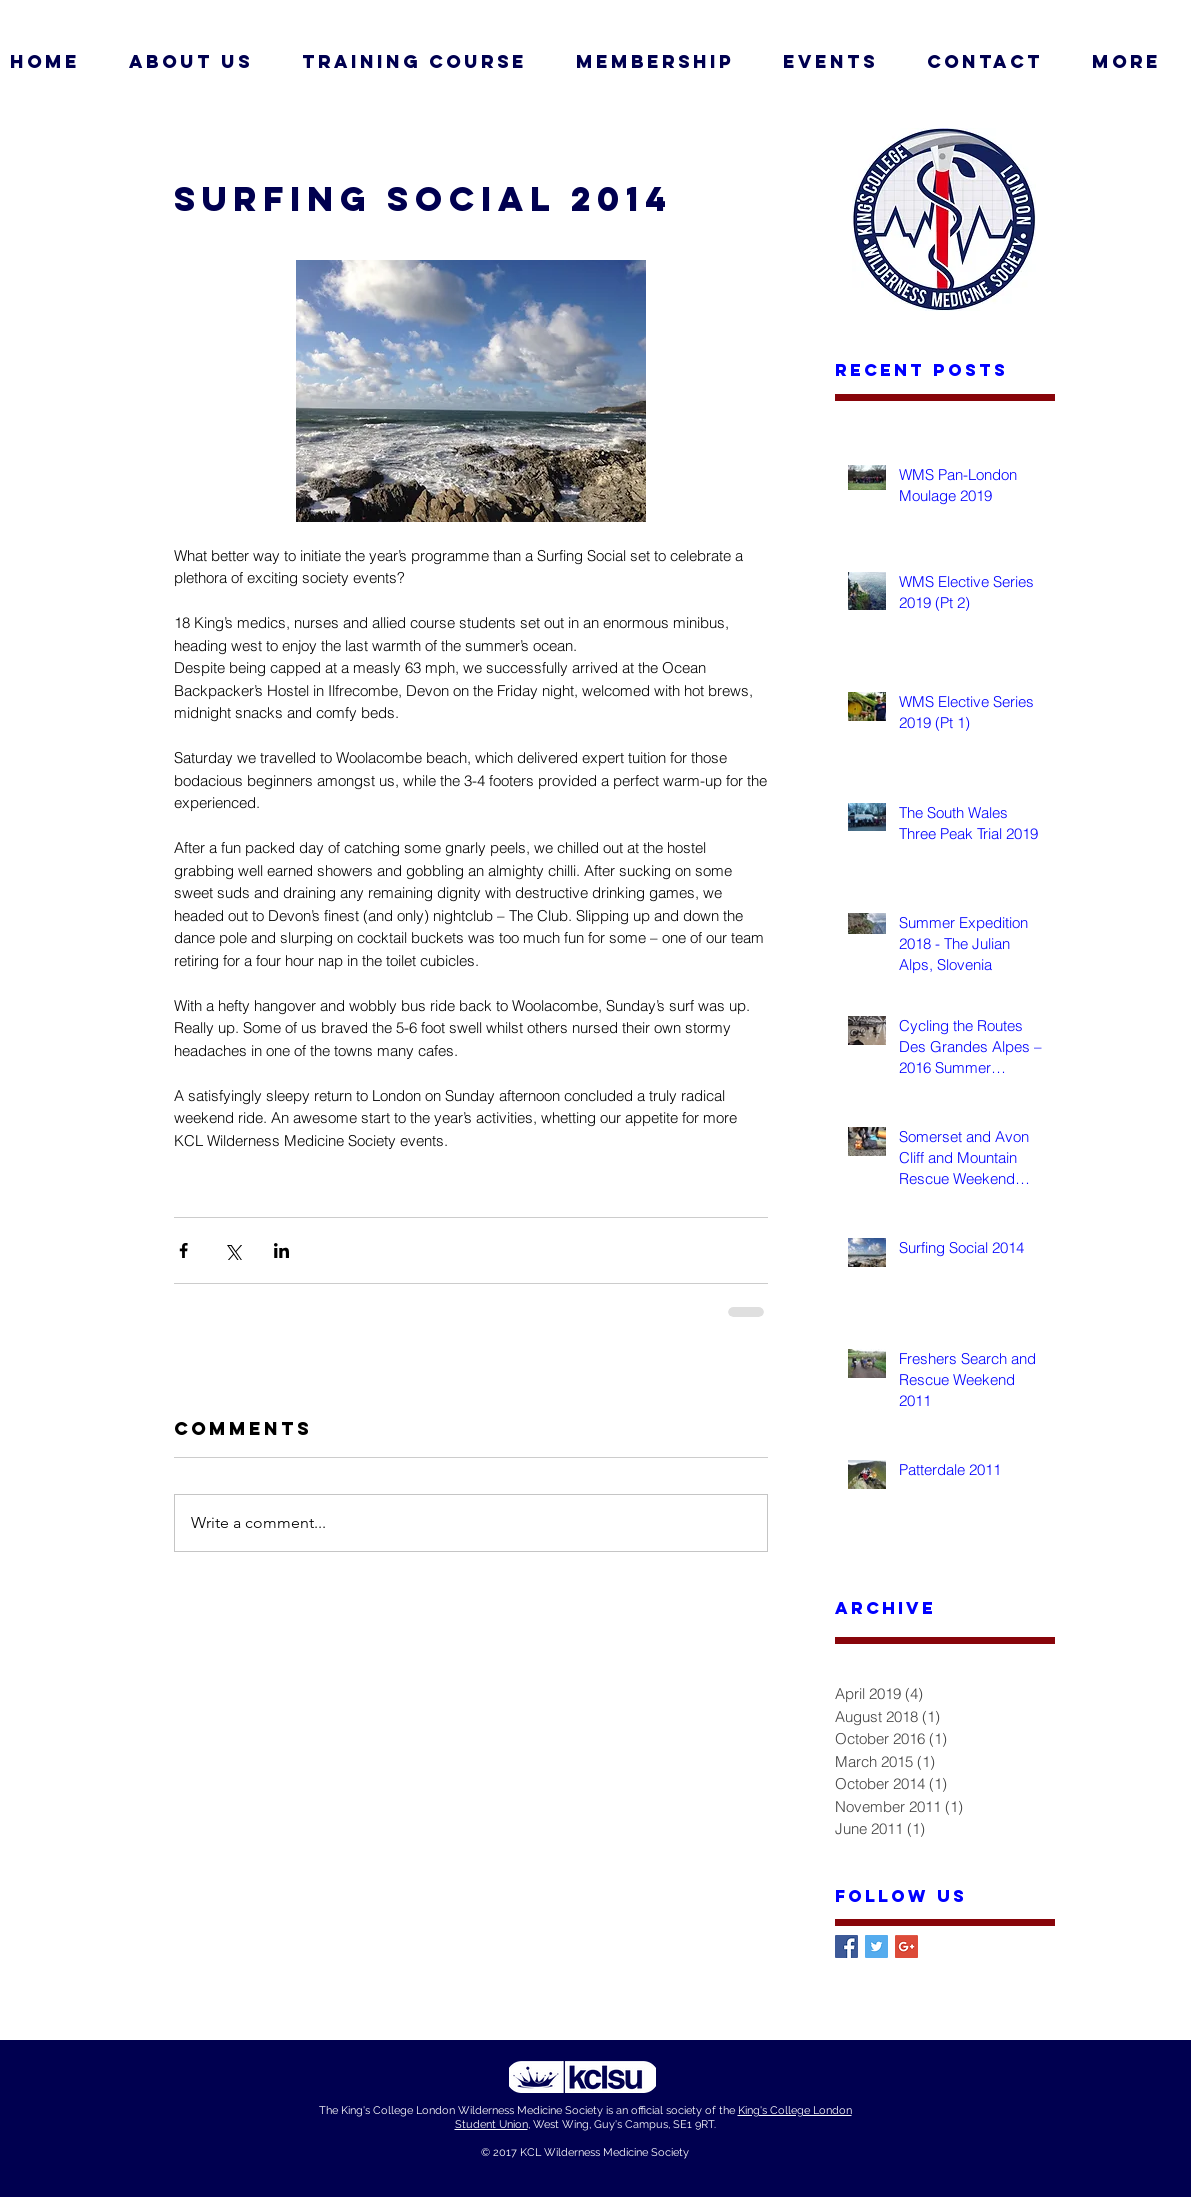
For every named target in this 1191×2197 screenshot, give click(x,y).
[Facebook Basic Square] (846, 1946)
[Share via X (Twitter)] (232, 1250)
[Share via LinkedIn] (281, 1250)
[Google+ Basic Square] (906, 1946)
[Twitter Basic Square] (876, 1946)
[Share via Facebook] (183, 1250)
